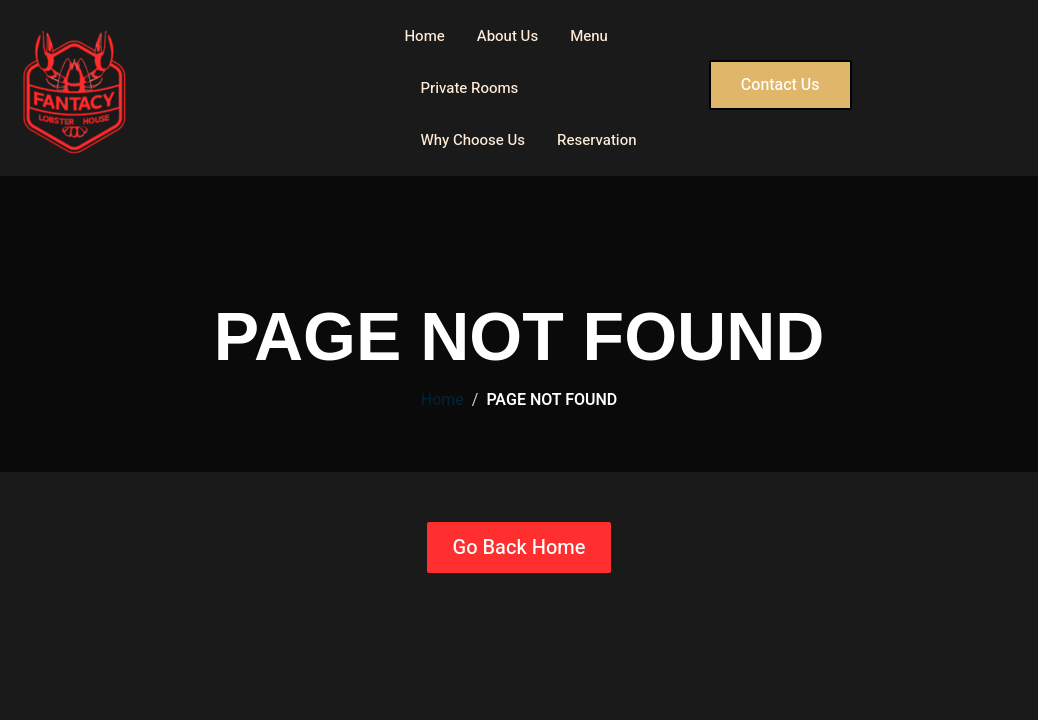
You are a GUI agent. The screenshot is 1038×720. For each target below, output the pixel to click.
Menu (589, 36)
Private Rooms (469, 88)
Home (424, 36)
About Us (507, 36)
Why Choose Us (472, 140)
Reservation (596, 140)
